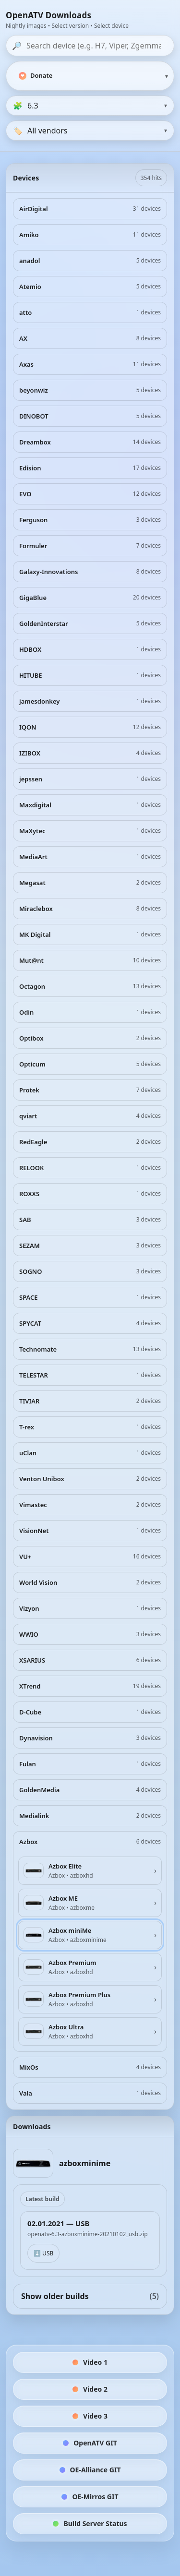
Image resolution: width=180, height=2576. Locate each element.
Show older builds (90, 2296)
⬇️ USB (43, 2253)
